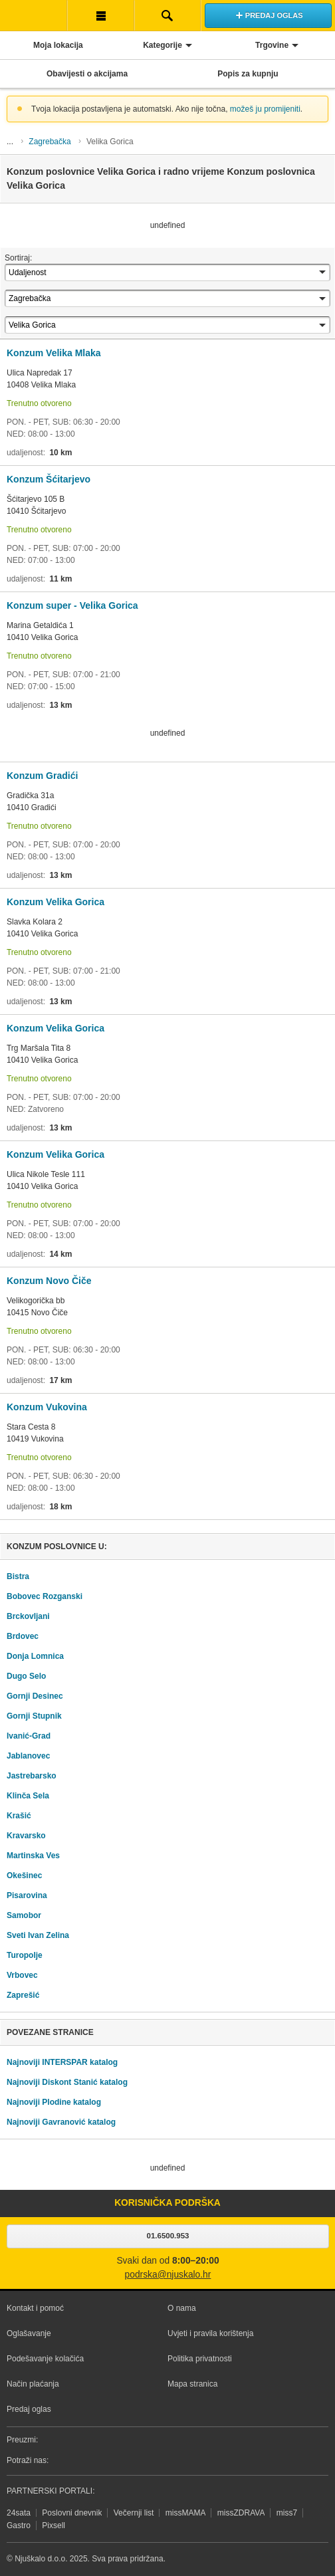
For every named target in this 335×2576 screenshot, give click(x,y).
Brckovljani (28, 1616)
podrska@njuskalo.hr (168, 2275)
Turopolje (25, 1955)
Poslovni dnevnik (72, 2513)
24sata (19, 2513)
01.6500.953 (168, 2236)
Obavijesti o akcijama (87, 73)
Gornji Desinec (35, 1696)
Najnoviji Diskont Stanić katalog (67, 2082)
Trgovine (271, 45)
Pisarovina (27, 1895)
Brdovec (23, 1636)
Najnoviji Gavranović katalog (61, 2122)
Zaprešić (23, 1995)
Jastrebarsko (31, 1775)
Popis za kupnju (247, 73)
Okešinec (24, 1875)
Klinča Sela (28, 1795)
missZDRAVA (241, 2513)
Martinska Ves (33, 1855)
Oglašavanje (29, 2333)
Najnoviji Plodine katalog (54, 2102)
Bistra (18, 1576)
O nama (182, 2308)
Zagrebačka (49, 141)
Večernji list (134, 2513)
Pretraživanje (167, 15)
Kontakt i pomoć (35, 2308)
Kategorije (162, 45)
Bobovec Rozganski (44, 1596)
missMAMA (186, 2513)
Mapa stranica (192, 2384)
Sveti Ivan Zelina (38, 1935)
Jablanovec (28, 1756)
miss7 (287, 2513)
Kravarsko (26, 1835)
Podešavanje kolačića (45, 2358)
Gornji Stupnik (34, 1716)
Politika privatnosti (200, 2358)
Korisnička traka (100, 15)
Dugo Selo (26, 1676)
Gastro (19, 2525)
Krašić (19, 1815)
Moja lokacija (58, 45)
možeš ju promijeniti (265, 109)
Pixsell (53, 2525)
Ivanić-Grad (29, 1736)
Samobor (24, 1915)
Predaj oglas (29, 2409)
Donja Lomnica (35, 1656)
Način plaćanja (33, 2384)
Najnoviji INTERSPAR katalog (62, 2062)
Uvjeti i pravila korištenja (210, 2333)
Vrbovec (22, 1975)
